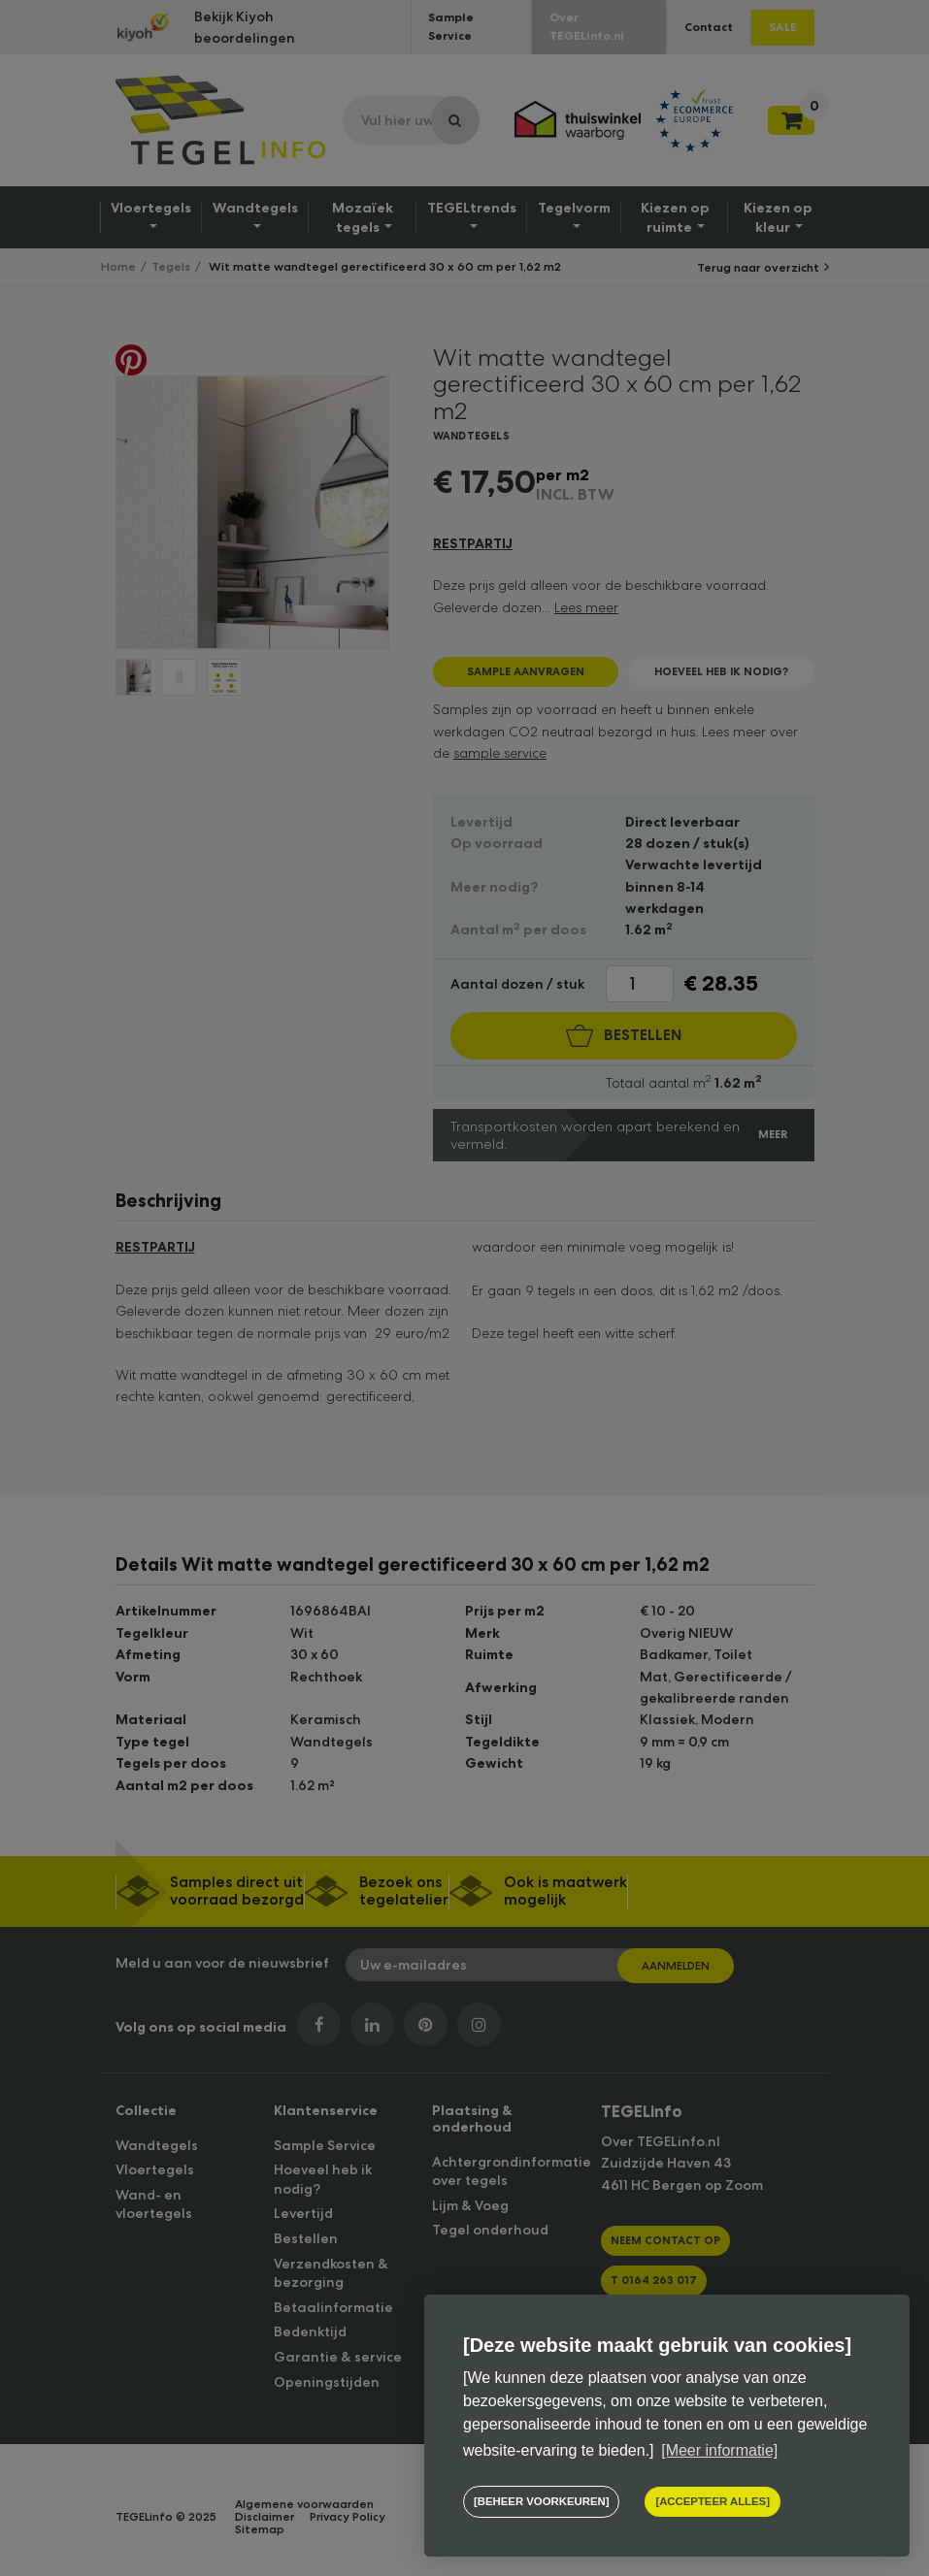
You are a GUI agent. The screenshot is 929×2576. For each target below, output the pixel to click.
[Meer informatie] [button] (719, 2450)
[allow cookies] (712, 2502)
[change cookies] (541, 2502)
